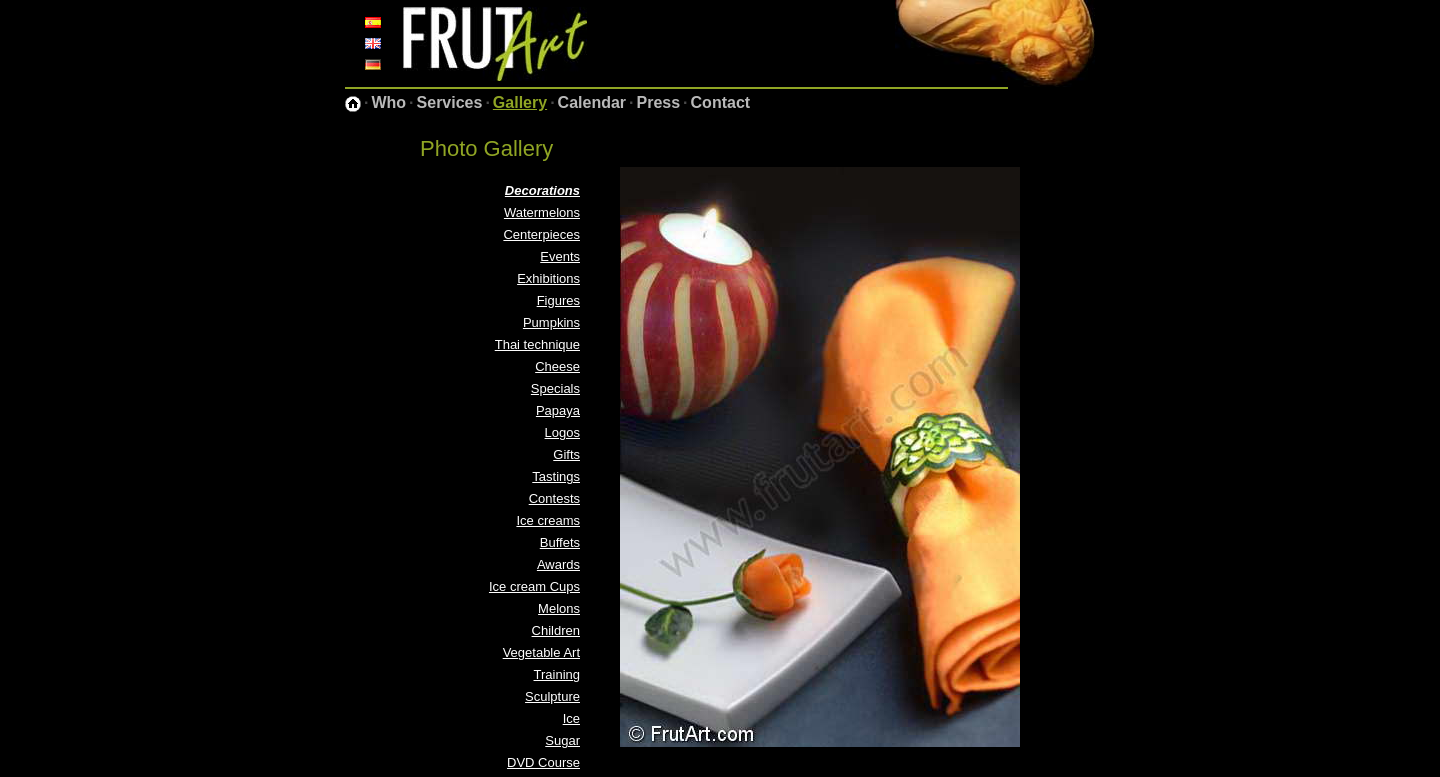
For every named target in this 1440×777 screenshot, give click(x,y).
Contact (721, 102)
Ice (571, 718)
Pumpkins (551, 322)
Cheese (557, 366)
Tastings (556, 476)
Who (388, 102)
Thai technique (537, 344)
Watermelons (542, 212)
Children (556, 630)
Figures (558, 300)
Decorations (542, 190)
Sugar (562, 740)
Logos (562, 432)
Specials (555, 388)
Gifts (566, 454)
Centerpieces (541, 234)
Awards (558, 564)
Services (450, 102)
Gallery (520, 102)
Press (659, 102)
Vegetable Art (541, 652)
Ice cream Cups (534, 586)
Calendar (592, 102)
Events (560, 256)
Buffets (560, 542)
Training (557, 674)
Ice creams (548, 520)
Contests (554, 498)
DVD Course (543, 762)
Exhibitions (548, 278)
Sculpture (552, 696)
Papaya (558, 410)
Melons (559, 608)
